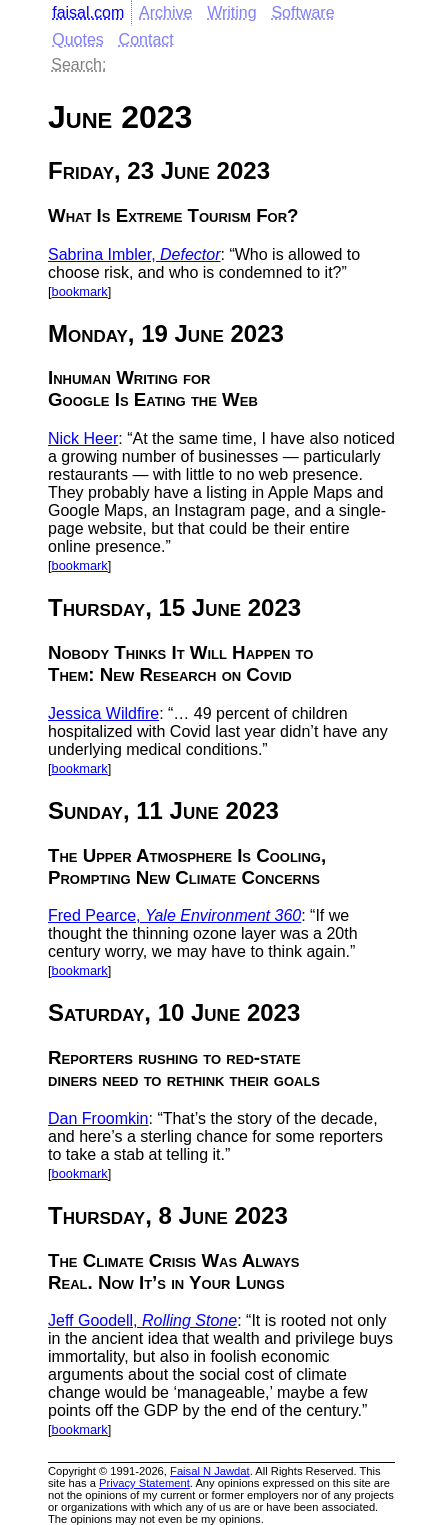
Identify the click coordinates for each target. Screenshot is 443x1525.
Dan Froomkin (98, 1118)
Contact (146, 39)
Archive (165, 12)
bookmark (80, 291)
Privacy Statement (144, 1483)
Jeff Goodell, (142, 1320)
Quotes (78, 39)
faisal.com (88, 12)
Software (302, 12)
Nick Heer (83, 438)
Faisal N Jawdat (210, 1471)
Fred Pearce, (174, 915)
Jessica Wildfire (103, 713)
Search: (78, 64)
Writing (232, 12)
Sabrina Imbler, (134, 254)
